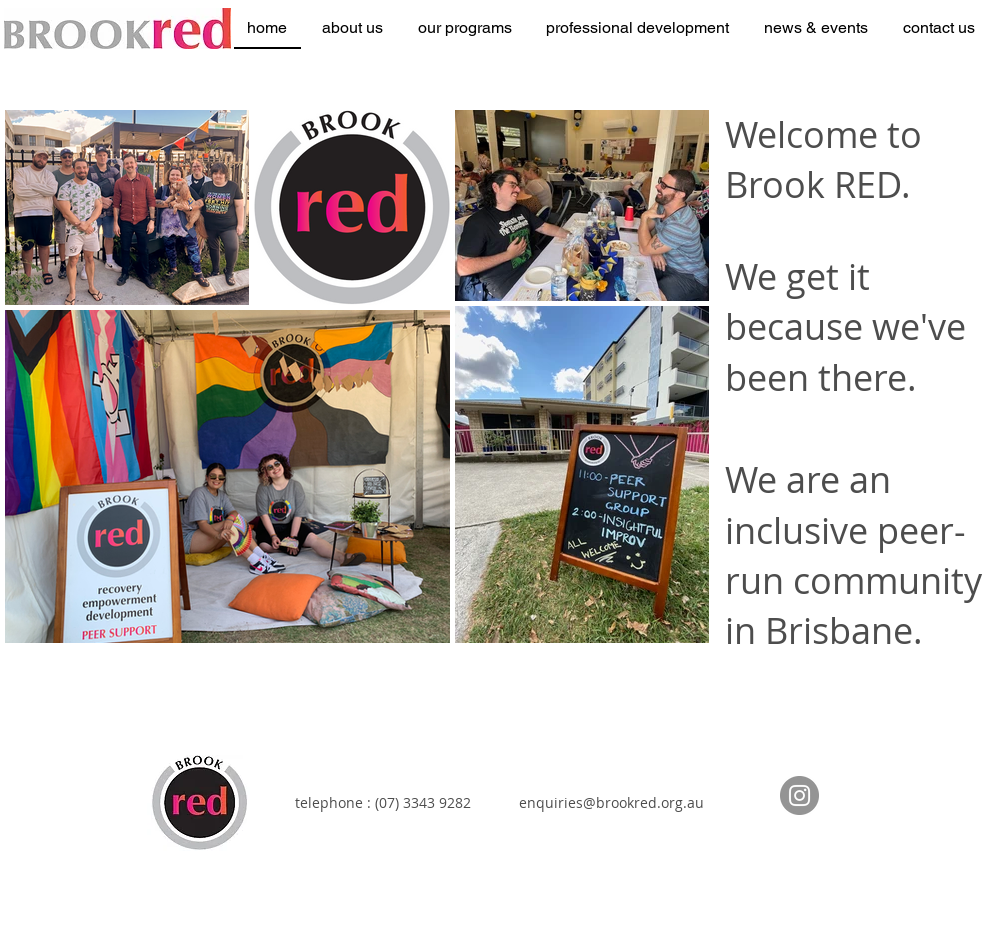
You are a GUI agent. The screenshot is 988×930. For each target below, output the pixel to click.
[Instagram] (799, 795)
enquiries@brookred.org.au (611, 802)
